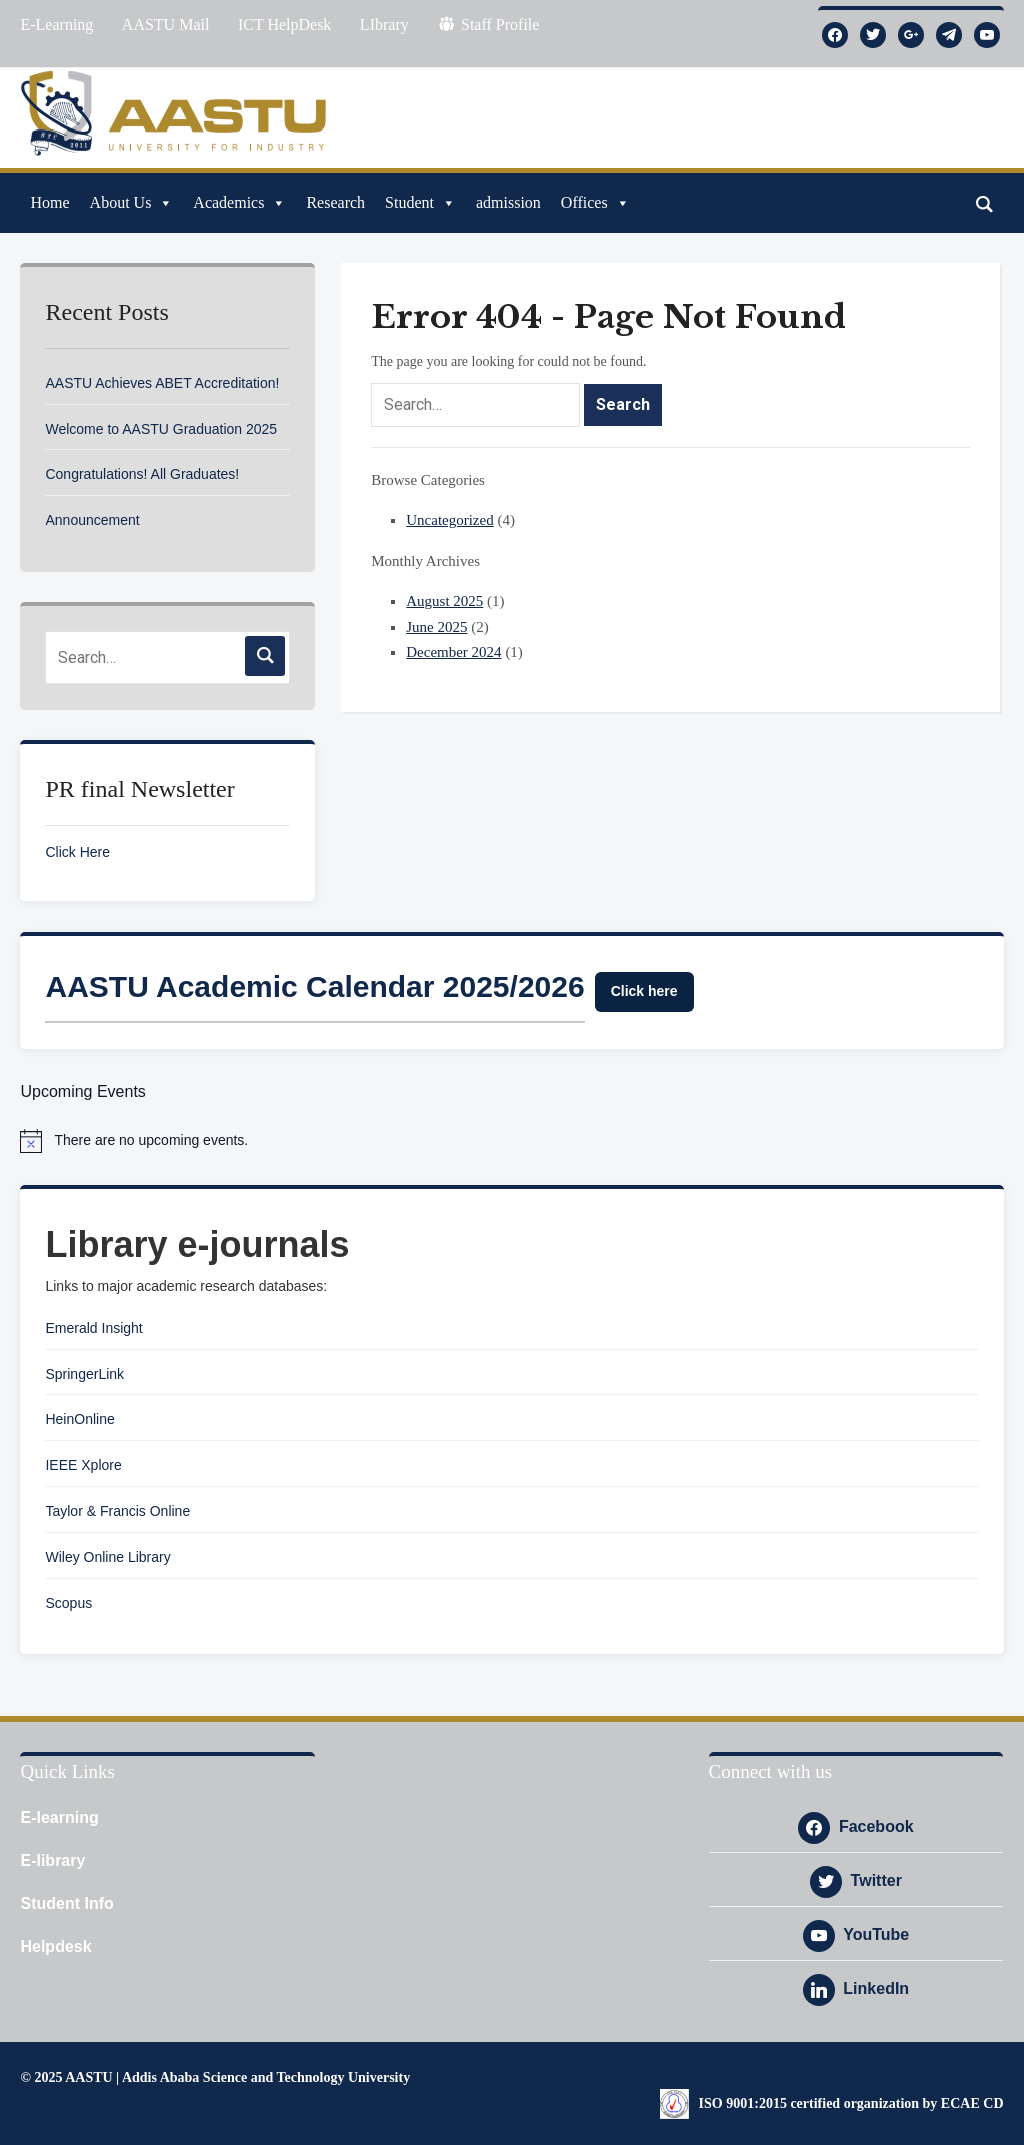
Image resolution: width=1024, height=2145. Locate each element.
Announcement (92, 520)
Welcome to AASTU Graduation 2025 (161, 429)
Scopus (68, 1603)
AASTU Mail (166, 24)
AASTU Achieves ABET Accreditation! (162, 383)
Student (420, 203)
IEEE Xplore (83, 1465)
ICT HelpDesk (284, 24)
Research (335, 202)
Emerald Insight (93, 1328)
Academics (239, 203)
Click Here (77, 852)
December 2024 (453, 652)
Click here (644, 991)
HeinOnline (79, 1419)
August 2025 (444, 601)
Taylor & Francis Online (117, 1511)
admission (508, 202)
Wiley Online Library (107, 1557)
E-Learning (56, 24)
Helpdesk (55, 1946)
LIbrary (384, 24)
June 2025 (436, 627)
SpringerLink (84, 1374)
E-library (52, 1860)
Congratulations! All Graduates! (142, 474)
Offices (595, 203)
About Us (132, 203)
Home (49, 202)
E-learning (59, 1817)
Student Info (66, 1903)
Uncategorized (449, 520)
